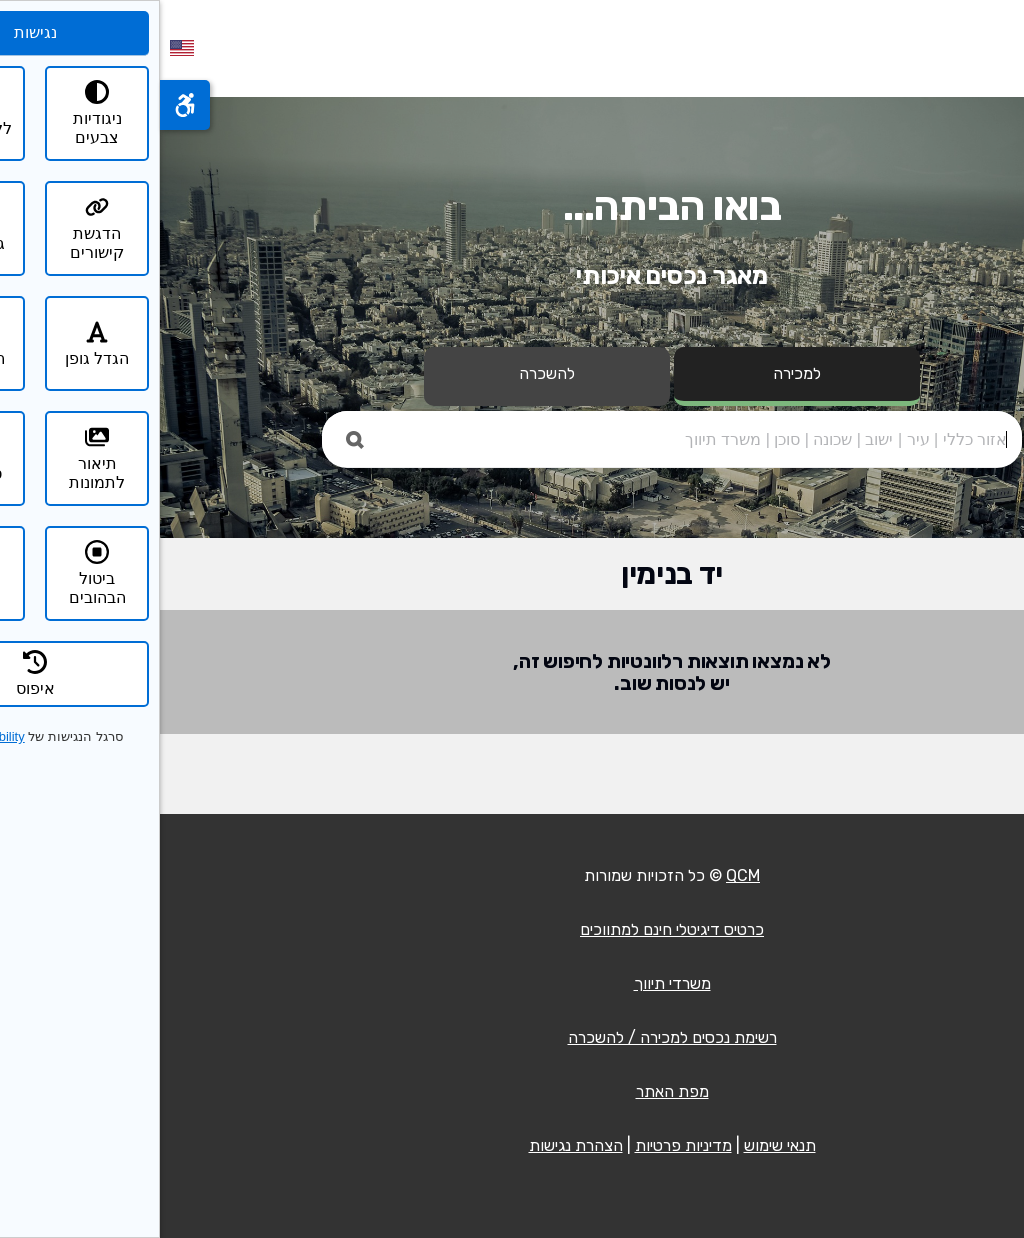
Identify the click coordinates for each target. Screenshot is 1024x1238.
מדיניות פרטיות (523, 1145)
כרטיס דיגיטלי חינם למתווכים (512, 929)
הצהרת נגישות (416, 1145)
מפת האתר (512, 1091)
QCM (583, 875)
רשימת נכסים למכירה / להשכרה (512, 1037)
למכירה (637, 373)
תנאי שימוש (620, 1145)
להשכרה (387, 373)
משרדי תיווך (512, 983)
